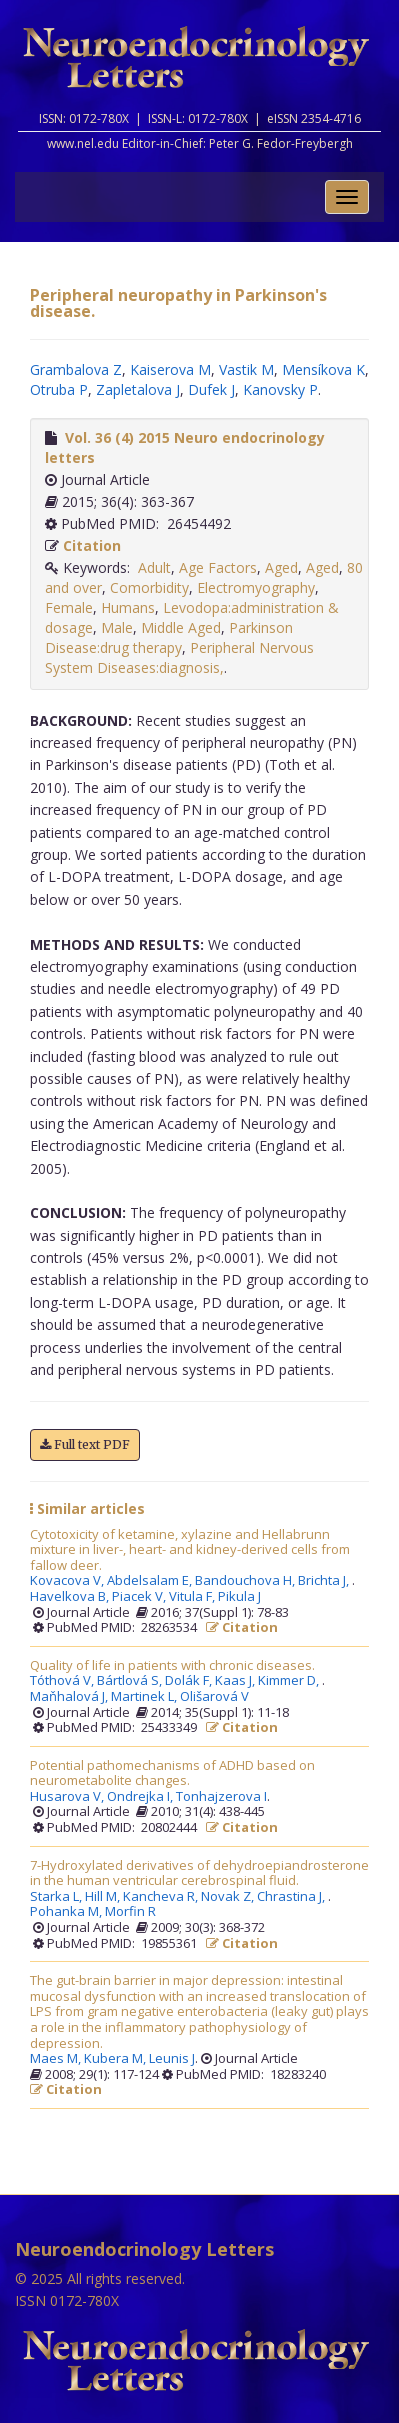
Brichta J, (325, 1581)
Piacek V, (140, 1597)
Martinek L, (145, 1697)
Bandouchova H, (246, 1581)
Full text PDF (85, 1444)
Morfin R (130, 1912)
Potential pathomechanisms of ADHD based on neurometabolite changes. (172, 1773)
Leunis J (172, 2059)
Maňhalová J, (70, 1697)
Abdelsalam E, (151, 1581)
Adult (154, 567)
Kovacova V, (68, 1581)
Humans (128, 607)
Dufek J (211, 389)
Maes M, (57, 2059)
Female (69, 607)
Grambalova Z (76, 369)
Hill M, (104, 1897)
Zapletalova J (138, 389)
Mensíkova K (323, 369)
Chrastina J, (292, 1897)
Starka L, (57, 1897)
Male (117, 627)
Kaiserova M (170, 369)
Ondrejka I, (141, 1797)
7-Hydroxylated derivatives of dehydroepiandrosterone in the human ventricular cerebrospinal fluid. (199, 1873)
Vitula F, (193, 1597)
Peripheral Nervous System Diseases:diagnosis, (179, 657)
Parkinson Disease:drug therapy (169, 637)
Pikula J (239, 1597)
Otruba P (59, 389)
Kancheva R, (162, 1897)
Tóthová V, (63, 1681)
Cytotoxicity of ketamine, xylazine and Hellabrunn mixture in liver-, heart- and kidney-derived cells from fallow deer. (190, 1550)
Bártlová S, (131, 1681)
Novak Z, (229, 1897)
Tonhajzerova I (221, 1797)
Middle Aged (181, 627)
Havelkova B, (71, 1597)
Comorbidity (149, 587)
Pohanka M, (67, 1912)
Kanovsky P (280, 389)
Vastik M (246, 369)
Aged (281, 567)
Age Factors (218, 567)
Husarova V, (68, 1797)
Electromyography (256, 587)
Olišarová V (214, 1697)
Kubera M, (116, 2059)
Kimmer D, (290, 1681)
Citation (92, 545)
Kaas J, (236, 1681)
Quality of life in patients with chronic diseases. (172, 1666)
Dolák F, (190, 1681)
